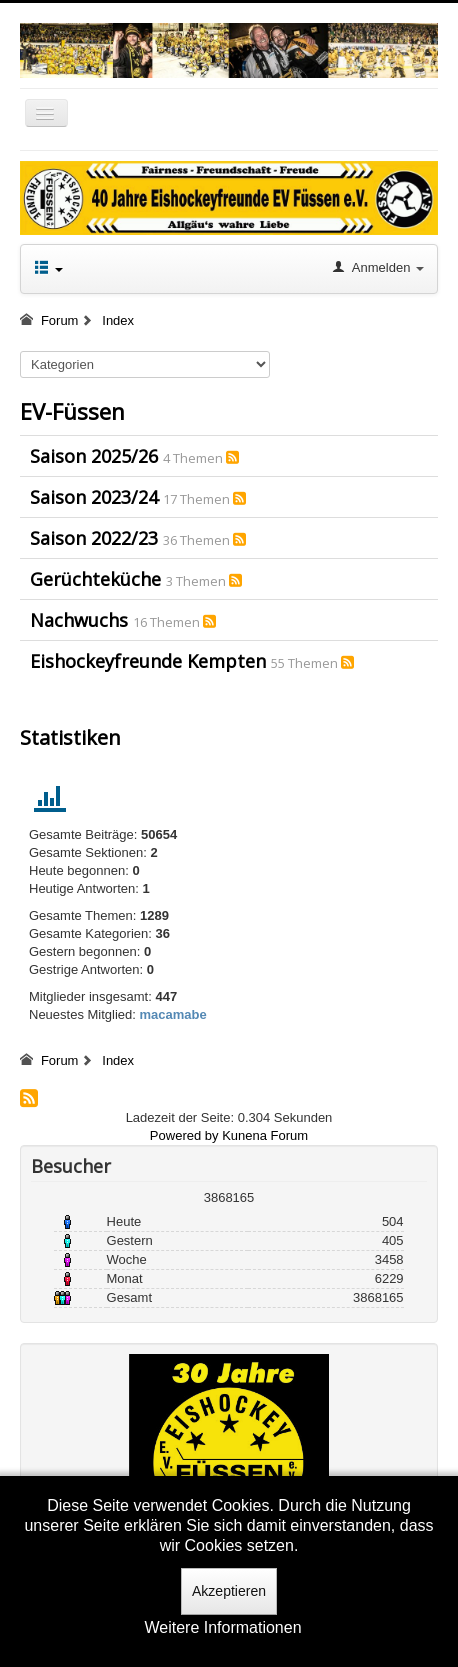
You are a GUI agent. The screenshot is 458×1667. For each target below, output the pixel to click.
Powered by (184, 1135)
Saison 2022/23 (94, 538)
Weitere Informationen (222, 1627)
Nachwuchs (79, 620)
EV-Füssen (72, 411)
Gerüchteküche (95, 579)
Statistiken (70, 737)
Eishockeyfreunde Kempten (148, 661)
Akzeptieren (229, 1591)
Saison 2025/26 (94, 456)
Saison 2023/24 (94, 497)
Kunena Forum (265, 1135)
